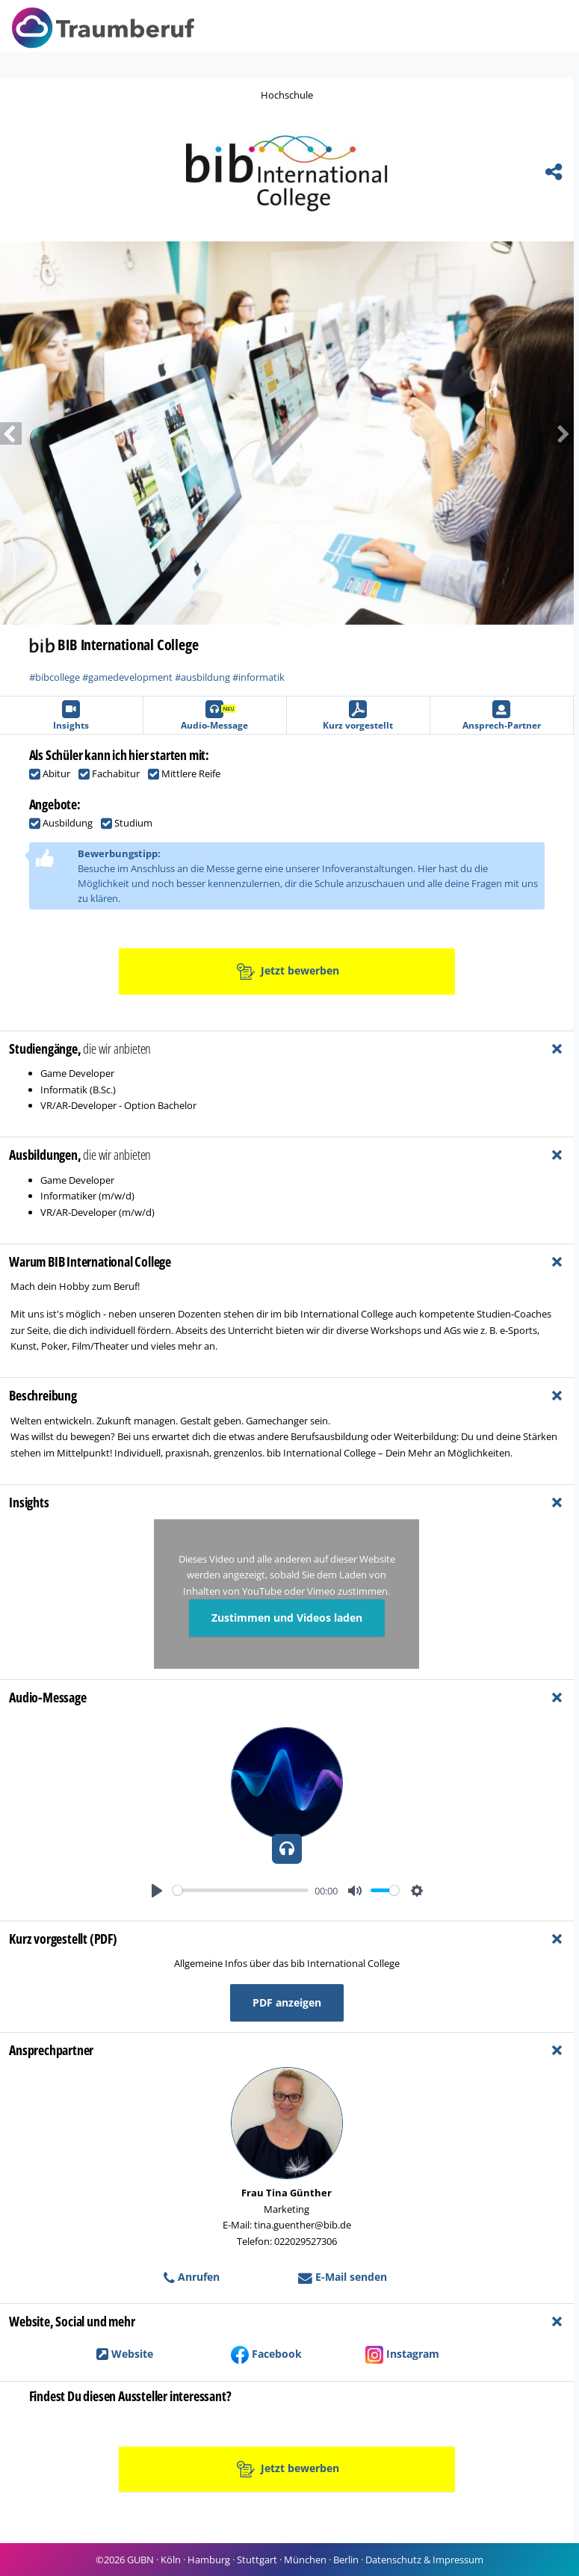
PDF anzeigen (287, 2002)
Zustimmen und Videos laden (286, 1617)
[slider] (241, 1890)
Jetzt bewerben (288, 971)
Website (124, 2354)
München (305, 2559)
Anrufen (192, 2277)
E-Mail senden (342, 2277)
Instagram (402, 2354)
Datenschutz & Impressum (424, 2559)
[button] (531, 432)
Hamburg (209, 2559)
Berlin (346, 2559)
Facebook (266, 2354)
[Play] (157, 1891)
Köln (171, 2559)
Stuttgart (257, 2559)
